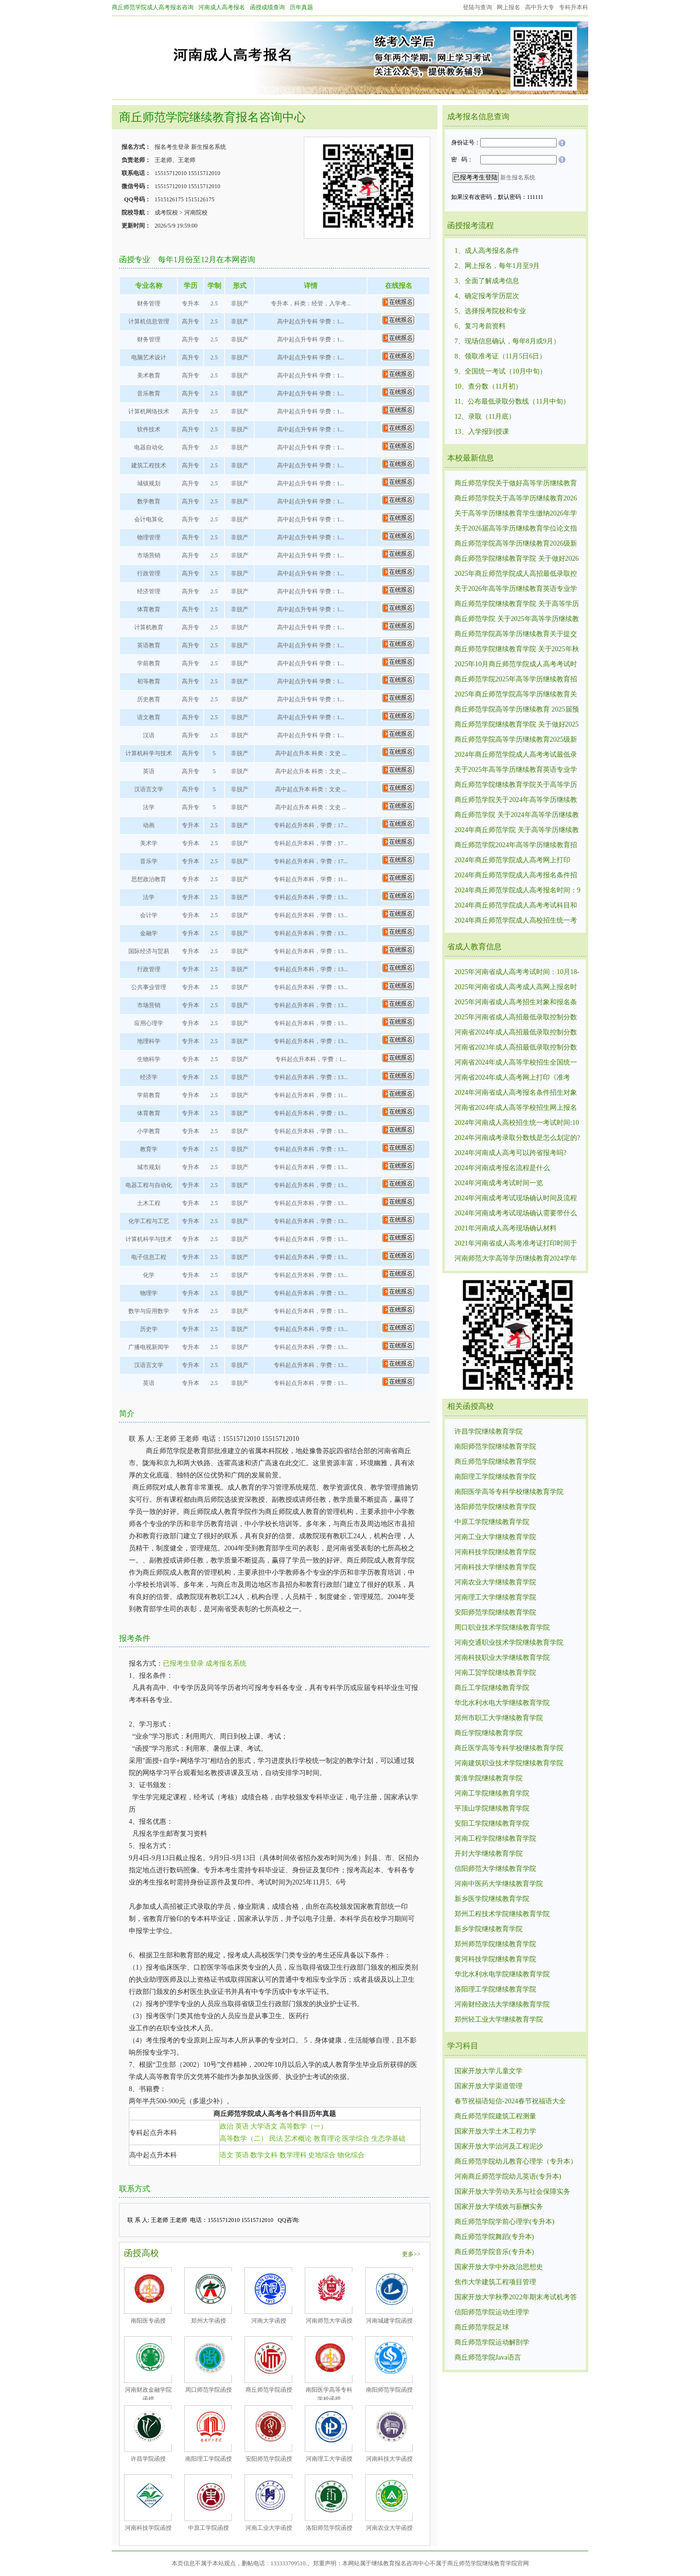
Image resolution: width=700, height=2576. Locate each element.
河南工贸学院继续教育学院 (495, 1672)
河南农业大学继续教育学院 (495, 1582)
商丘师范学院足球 (482, 2327)
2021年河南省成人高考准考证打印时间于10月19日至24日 (516, 1244)
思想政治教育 (148, 879)
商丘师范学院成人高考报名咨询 (152, 7)
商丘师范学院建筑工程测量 (495, 2116)
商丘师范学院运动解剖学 (492, 2342)
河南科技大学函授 (389, 2458)
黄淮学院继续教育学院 (489, 1778)
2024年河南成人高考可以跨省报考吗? (510, 1152)
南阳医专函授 (148, 2320)
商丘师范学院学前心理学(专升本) (504, 2221)
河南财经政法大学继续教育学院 (502, 2004)
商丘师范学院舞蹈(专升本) (494, 2236)
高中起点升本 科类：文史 (308, 753)
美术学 (149, 843)
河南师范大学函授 (329, 2320)
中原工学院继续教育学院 (492, 1522)
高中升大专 (539, 7)
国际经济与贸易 (148, 951)
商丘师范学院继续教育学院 (495, 1461)
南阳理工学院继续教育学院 (495, 1476)
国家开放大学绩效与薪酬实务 (499, 2206)
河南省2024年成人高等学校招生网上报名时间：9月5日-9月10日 (516, 1108)
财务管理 (148, 303)
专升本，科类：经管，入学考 (309, 303)
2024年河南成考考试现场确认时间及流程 (516, 1198)
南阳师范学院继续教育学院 (495, 1446)
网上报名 (508, 7)
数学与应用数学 (148, 1311)
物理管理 (148, 537)
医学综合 (355, 2138)
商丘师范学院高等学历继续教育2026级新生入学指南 (516, 544)
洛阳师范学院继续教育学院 (495, 1506)
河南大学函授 (268, 2320)
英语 (149, 771)
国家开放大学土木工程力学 (495, 2131)
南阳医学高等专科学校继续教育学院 (509, 1491)
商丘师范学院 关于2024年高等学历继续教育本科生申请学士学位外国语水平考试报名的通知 (517, 815)
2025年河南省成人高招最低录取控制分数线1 (516, 1017)
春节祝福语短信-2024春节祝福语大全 (510, 2101)
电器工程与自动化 (148, 1185)
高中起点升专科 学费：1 (308, 321)
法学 (149, 807)
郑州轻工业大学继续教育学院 (499, 2019)
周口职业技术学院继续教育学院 (502, 1627)
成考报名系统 (226, 1663)
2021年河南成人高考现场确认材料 (506, 1228)
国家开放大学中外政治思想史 (499, 2267)
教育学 (149, 1149)
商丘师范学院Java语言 (488, 2357)
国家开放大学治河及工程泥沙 (499, 2146)
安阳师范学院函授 (268, 2458)
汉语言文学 (148, 789)
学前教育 (148, 663)
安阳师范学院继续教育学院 (495, 1612)
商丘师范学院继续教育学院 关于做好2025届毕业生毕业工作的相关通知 (517, 725)
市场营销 (148, 555)
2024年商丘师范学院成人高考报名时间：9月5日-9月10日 (517, 891)
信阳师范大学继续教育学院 (495, 1868)
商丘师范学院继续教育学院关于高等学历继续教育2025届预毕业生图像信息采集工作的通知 (516, 785)
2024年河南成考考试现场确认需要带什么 (516, 1213)
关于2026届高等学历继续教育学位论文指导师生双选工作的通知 (516, 529)
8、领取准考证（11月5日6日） (500, 356)
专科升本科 (573, 7)
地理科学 (148, 1041)
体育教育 (148, 609)
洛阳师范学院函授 (329, 2527)
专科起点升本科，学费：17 (309, 825)
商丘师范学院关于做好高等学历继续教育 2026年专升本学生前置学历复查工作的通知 (516, 484)
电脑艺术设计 (148, 357)
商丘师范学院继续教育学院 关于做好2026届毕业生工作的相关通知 (517, 559)
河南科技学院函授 (148, 2527)
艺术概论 (298, 2138)
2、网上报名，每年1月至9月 (497, 265)
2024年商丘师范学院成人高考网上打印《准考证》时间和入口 (512, 860)
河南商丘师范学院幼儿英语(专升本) (508, 2176)
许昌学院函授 (148, 2458)
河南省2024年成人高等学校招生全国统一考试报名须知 (516, 1063)
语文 (226, 2155)
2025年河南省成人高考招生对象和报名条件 (516, 1002)
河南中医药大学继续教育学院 (499, 1883)
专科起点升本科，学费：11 (309, 879)
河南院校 (196, 212)
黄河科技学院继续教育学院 (495, 1959)
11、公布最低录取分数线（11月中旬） (512, 401)
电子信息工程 (148, 1257)
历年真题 (301, 7)
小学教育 (148, 1131)
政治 (226, 2126)
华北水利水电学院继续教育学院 (502, 1974)
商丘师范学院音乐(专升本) (494, 2252)
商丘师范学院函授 (268, 2389)
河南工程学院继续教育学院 (495, 1838)
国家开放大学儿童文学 (489, 2071)
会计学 (149, 915)
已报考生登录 (183, 1663)
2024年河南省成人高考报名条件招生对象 (516, 1092)
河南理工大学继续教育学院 (495, 1597)
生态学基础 (388, 2138)
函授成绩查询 (267, 7)
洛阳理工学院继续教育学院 (495, 1989)
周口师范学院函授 (208, 2389)
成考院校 (166, 212)
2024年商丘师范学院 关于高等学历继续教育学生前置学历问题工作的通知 (517, 830)
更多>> (411, 2254)
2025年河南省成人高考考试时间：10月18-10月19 (517, 972)
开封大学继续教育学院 (489, 1853)
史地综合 (321, 2155)
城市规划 (148, 1167)
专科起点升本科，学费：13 (309, 897)
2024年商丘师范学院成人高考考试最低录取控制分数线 (516, 755)
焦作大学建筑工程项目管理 (495, 2282)
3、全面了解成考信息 (487, 280)
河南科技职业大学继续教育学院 (502, 1657)
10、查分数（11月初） (488, 386)
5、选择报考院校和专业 (490, 311)
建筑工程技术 (148, 465)
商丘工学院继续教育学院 (492, 1687)
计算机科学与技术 (148, 753)
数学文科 (264, 2155)
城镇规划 (148, 483)
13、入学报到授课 (482, 431)
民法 (276, 2138)
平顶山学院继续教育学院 (492, 1808)
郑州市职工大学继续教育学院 (499, 1718)
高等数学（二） (243, 2138)
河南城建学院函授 (389, 2320)
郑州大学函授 (208, 2320)
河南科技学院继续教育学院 (495, 1552)
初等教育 (148, 681)
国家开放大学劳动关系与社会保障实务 (512, 2191)
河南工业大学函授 (268, 2527)
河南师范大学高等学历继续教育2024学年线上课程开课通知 (516, 1259)
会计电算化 (148, 519)
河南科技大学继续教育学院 (495, 1567)
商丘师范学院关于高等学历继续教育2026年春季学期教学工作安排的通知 (516, 499)
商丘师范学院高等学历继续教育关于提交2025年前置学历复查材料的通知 (516, 634)
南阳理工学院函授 (208, 2458)
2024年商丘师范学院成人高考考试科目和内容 (516, 906)
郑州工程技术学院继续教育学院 (502, 1914)
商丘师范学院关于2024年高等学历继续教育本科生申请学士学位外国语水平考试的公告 (516, 800)
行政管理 (148, 573)
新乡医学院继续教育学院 (492, 1898)
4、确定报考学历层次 (487, 296)
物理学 (149, 1293)
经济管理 (148, 591)
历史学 (149, 1329)
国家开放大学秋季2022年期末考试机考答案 (516, 2297)
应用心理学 (148, 1023)
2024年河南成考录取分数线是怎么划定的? (517, 1137)
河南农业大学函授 (389, 2527)
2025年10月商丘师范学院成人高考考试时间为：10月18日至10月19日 (516, 664)
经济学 (149, 1077)
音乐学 (149, 861)
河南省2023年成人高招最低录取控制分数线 (516, 1048)
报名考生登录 (172, 146)
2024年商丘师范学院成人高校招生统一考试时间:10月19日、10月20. (516, 921)
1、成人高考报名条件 (487, 250)
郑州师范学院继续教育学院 (495, 1944)
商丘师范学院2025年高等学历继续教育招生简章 (516, 679)
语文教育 (148, 717)
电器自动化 (148, 447)
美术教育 (148, 375)
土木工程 (148, 1203)
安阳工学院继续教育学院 (492, 1823)
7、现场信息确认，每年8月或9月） (507, 341)
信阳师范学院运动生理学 (492, 2312)
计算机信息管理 (148, 321)
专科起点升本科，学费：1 (308, 1059)
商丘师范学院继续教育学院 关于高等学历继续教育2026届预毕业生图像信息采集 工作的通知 (517, 604)
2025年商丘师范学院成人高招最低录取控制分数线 (516, 574)
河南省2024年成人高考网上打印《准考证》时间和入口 (512, 1078)
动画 (149, 825)
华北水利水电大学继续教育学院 (502, 1702)
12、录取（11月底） (485, 416)
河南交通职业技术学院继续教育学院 (509, 1642)
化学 (149, 1275)
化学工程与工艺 (148, 1221)
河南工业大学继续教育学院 (495, 1537)
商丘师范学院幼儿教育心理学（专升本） (516, 2161)
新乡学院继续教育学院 (489, 1929)
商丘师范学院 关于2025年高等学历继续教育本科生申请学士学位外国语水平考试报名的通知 (517, 619)
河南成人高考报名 (221, 7)
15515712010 (171, 173)
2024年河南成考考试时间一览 (499, 1183)
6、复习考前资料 (480, 326)
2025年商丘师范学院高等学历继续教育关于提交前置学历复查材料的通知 (516, 695)
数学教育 (148, 501)
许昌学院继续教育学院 (489, 1431)
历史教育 (148, 699)
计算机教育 (148, 627)
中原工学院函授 (208, 2527)
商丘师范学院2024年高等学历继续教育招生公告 (516, 845)
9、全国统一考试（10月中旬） (500, 371)
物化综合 (351, 2155)
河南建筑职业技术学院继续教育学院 (509, 1763)
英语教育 (148, 645)
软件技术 (148, 429)
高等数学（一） (303, 2126)
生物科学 (148, 1059)
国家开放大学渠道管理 (489, 2086)
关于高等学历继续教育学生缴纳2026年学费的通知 (516, 514)
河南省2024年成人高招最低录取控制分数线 (516, 1033)
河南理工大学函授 (329, 2458)
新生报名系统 (208, 146)
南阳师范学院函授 (389, 2389)
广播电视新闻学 (148, 1347)
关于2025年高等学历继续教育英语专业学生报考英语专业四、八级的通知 (516, 770)
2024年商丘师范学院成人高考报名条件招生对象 (516, 875)
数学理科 (293, 2155)
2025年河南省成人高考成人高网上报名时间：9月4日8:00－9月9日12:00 (516, 987)
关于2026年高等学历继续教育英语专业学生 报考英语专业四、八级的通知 (516, 589)
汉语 (149, 735)
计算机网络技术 (148, 411)
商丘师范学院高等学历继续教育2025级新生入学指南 (516, 740)
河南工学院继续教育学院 (492, 1793)
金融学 (149, 933)
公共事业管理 (148, 987)
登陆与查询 (477, 7)
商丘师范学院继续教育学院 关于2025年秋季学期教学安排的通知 (517, 649)
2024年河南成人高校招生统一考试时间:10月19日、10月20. (517, 1123)
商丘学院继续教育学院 (489, 1733)
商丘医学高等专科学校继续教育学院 (509, 1748)
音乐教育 (148, 393)
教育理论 (327, 2138)
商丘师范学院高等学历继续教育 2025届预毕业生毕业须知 (517, 710)
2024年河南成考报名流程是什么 (502, 1168)
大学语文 (264, 2126)
